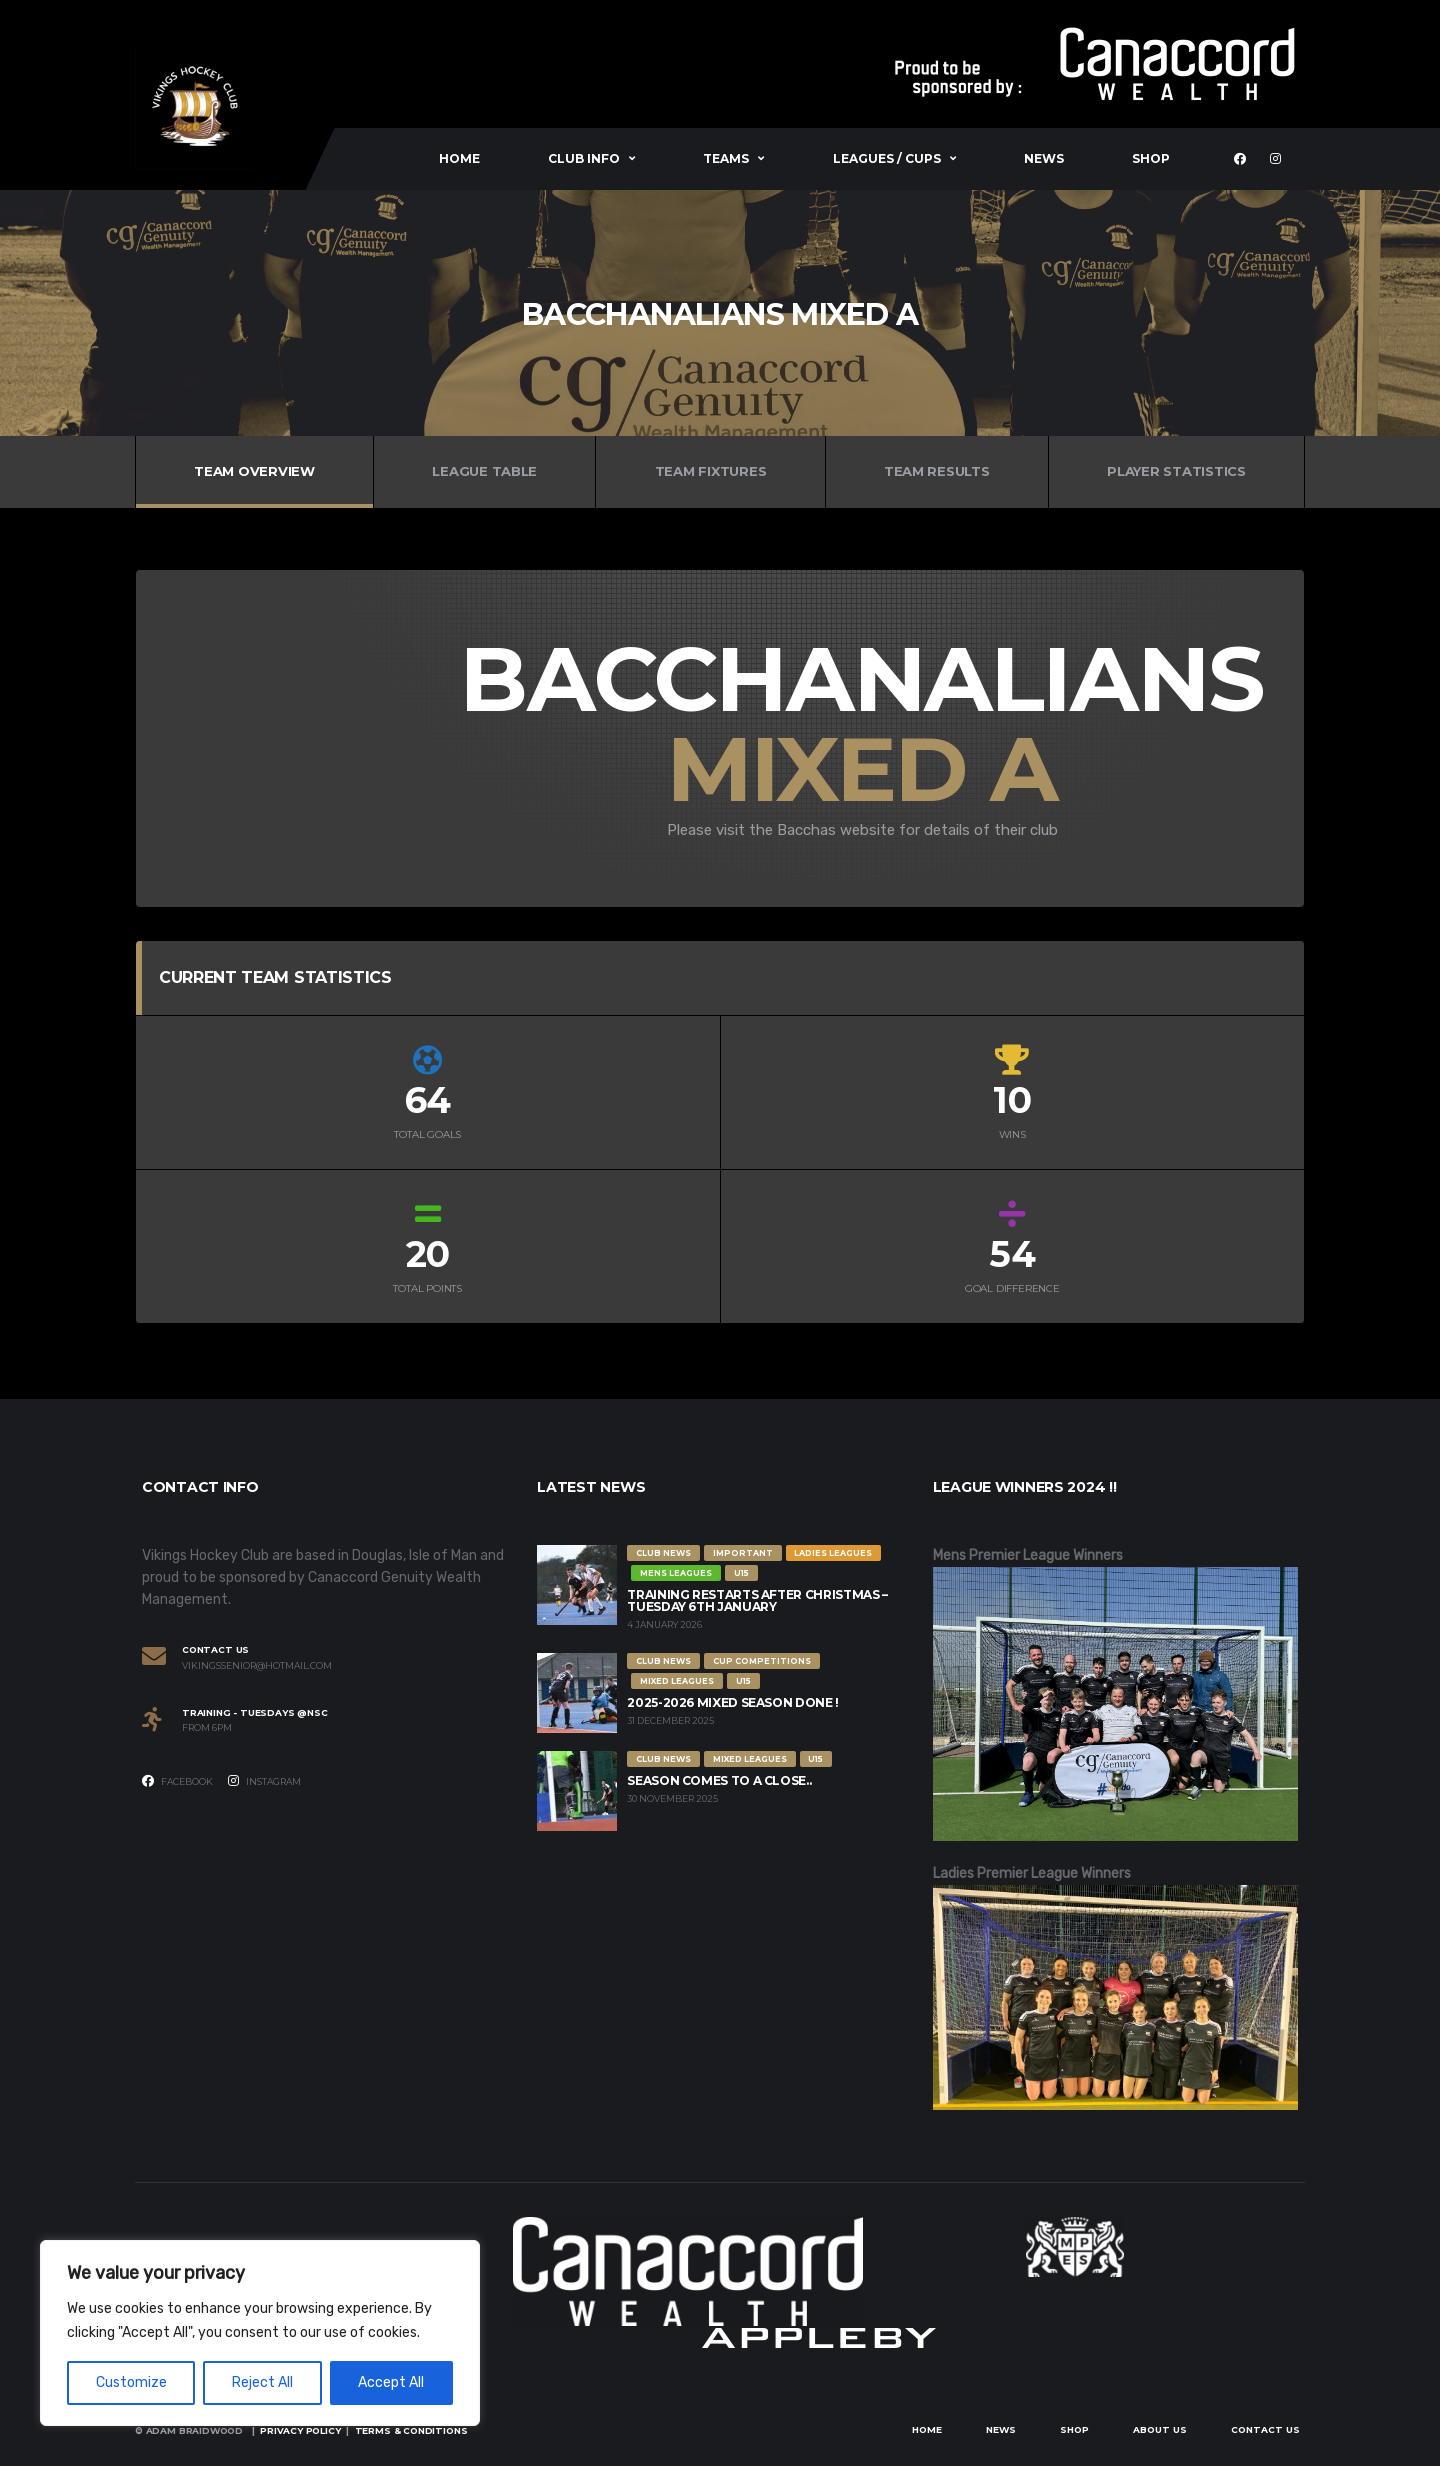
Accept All (391, 2382)
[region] (260, 2333)
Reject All (262, 2382)
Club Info (584, 158)
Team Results (937, 471)
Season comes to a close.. (719, 1780)
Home (459, 158)
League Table (484, 471)
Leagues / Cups (887, 158)
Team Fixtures (711, 471)
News (1044, 158)
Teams (726, 158)
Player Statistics (1176, 471)
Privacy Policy (300, 2430)
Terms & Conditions (411, 2430)
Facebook (177, 1781)
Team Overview (254, 471)
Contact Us (1265, 2429)
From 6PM (207, 1728)
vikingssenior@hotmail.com (257, 1666)
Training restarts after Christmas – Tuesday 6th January (757, 1600)
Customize (131, 2382)
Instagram (264, 1781)
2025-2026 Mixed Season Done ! (733, 1702)
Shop (1151, 158)
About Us (1160, 2429)
